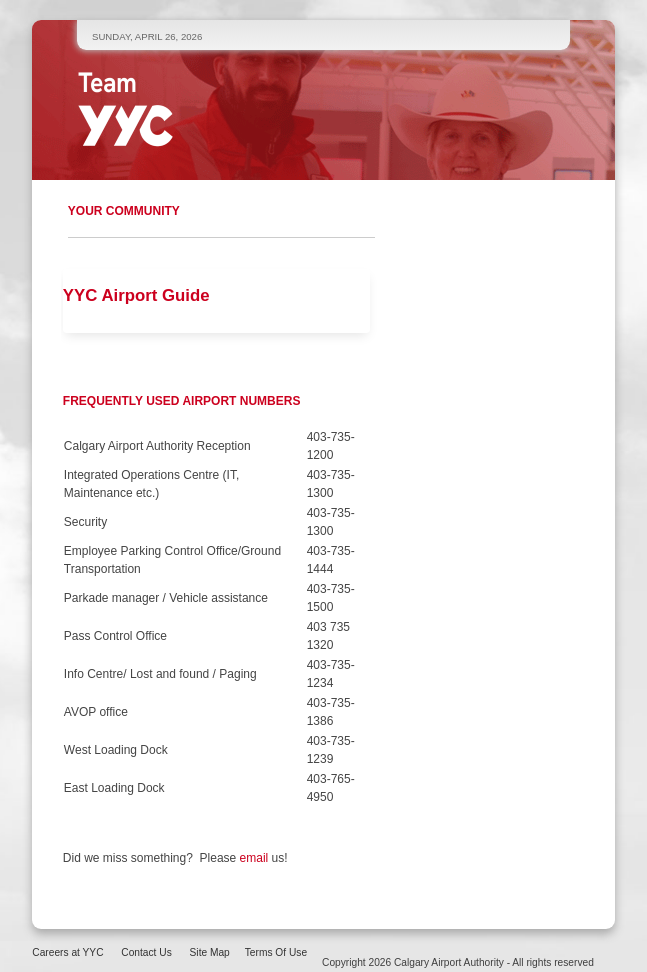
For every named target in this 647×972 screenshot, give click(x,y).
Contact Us (146, 952)
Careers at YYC (67, 952)
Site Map (210, 952)
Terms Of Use (276, 952)
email (256, 858)
